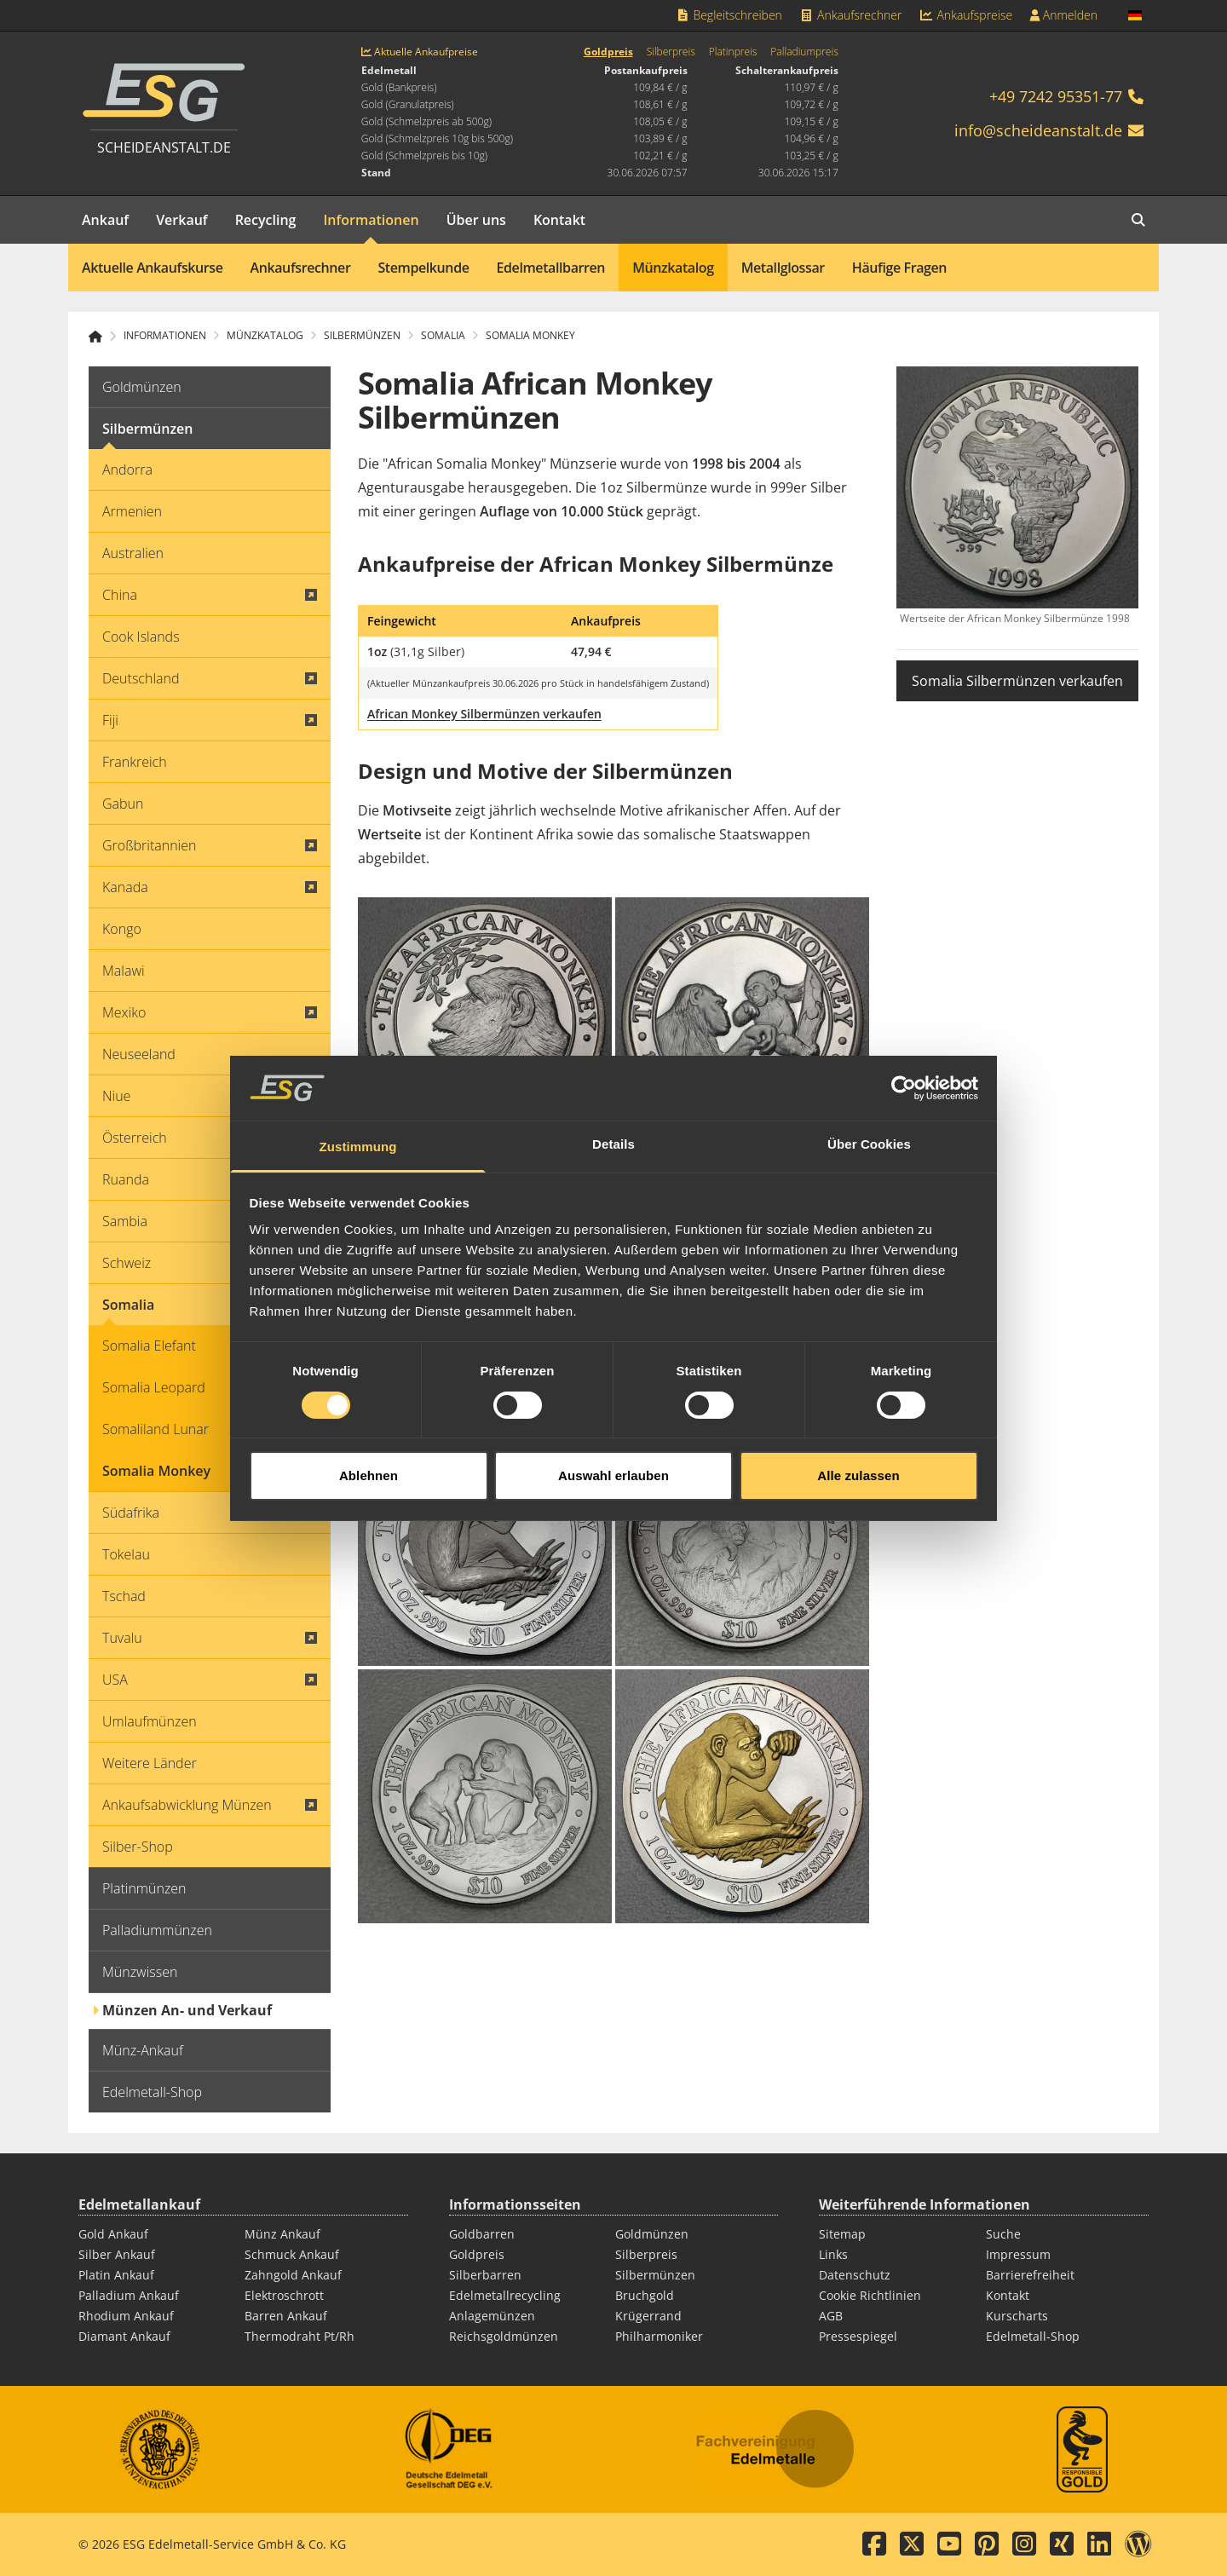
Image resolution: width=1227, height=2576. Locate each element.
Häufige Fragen (899, 267)
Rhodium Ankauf (126, 2316)
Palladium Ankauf (128, 2295)
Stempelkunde (423, 267)
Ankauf (105, 219)
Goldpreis (608, 52)
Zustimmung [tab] (358, 1073)
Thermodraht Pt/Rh (299, 2336)
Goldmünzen (651, 2234)
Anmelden (1063, 15)
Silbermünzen (655, 2275)
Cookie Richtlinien (870, 2295)
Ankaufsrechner (850, 15)
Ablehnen (368, 1401)
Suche (1003, 2234)
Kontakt (559, 219)
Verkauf (182, 219)
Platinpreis (733, 52)
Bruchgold (644, 2295)
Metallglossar (783, 267)
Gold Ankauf (113, 2234)
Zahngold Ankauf (293, 2275)
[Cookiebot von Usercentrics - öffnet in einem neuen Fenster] (903, 1014)
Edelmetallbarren (551, 267)
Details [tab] (613, 1070)
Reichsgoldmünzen (503, 2336)
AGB (831, 2316)
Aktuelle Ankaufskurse (152, 267)
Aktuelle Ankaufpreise (419, 52)
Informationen (370, 219)
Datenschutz (854, 2275)
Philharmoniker (659, 2336)
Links (833, 2254)
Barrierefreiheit (1030, 2275)
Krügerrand (648, 2316)
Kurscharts (1017, 2316)
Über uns (476, 219)
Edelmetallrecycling (505, 2295)
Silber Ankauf (116, 2254)
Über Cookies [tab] (869, 1070)
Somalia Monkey (530, 336)
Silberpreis (671, 52)
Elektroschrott (284, 2295)
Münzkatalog (672, 267)
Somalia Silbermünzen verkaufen (1017, 680)
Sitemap (842, 2234)
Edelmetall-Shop (1033, 2336)
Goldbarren (482, 2234)
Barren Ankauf (286, 2316)
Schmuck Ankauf (292, 2254)
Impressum (1018, 2254)
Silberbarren (485, 2275)
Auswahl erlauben (613, 1401)
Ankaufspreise (965, 15)
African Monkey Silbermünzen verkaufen (484, 714)
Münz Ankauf (282, 2234)
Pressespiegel (858, 2336)
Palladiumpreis (804, 52)
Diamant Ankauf (124, 2336)
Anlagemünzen (492, 2316)
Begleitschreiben (728, 15)
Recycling (266, 219)
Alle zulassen (858, 1401)
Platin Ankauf (116, 2275)
